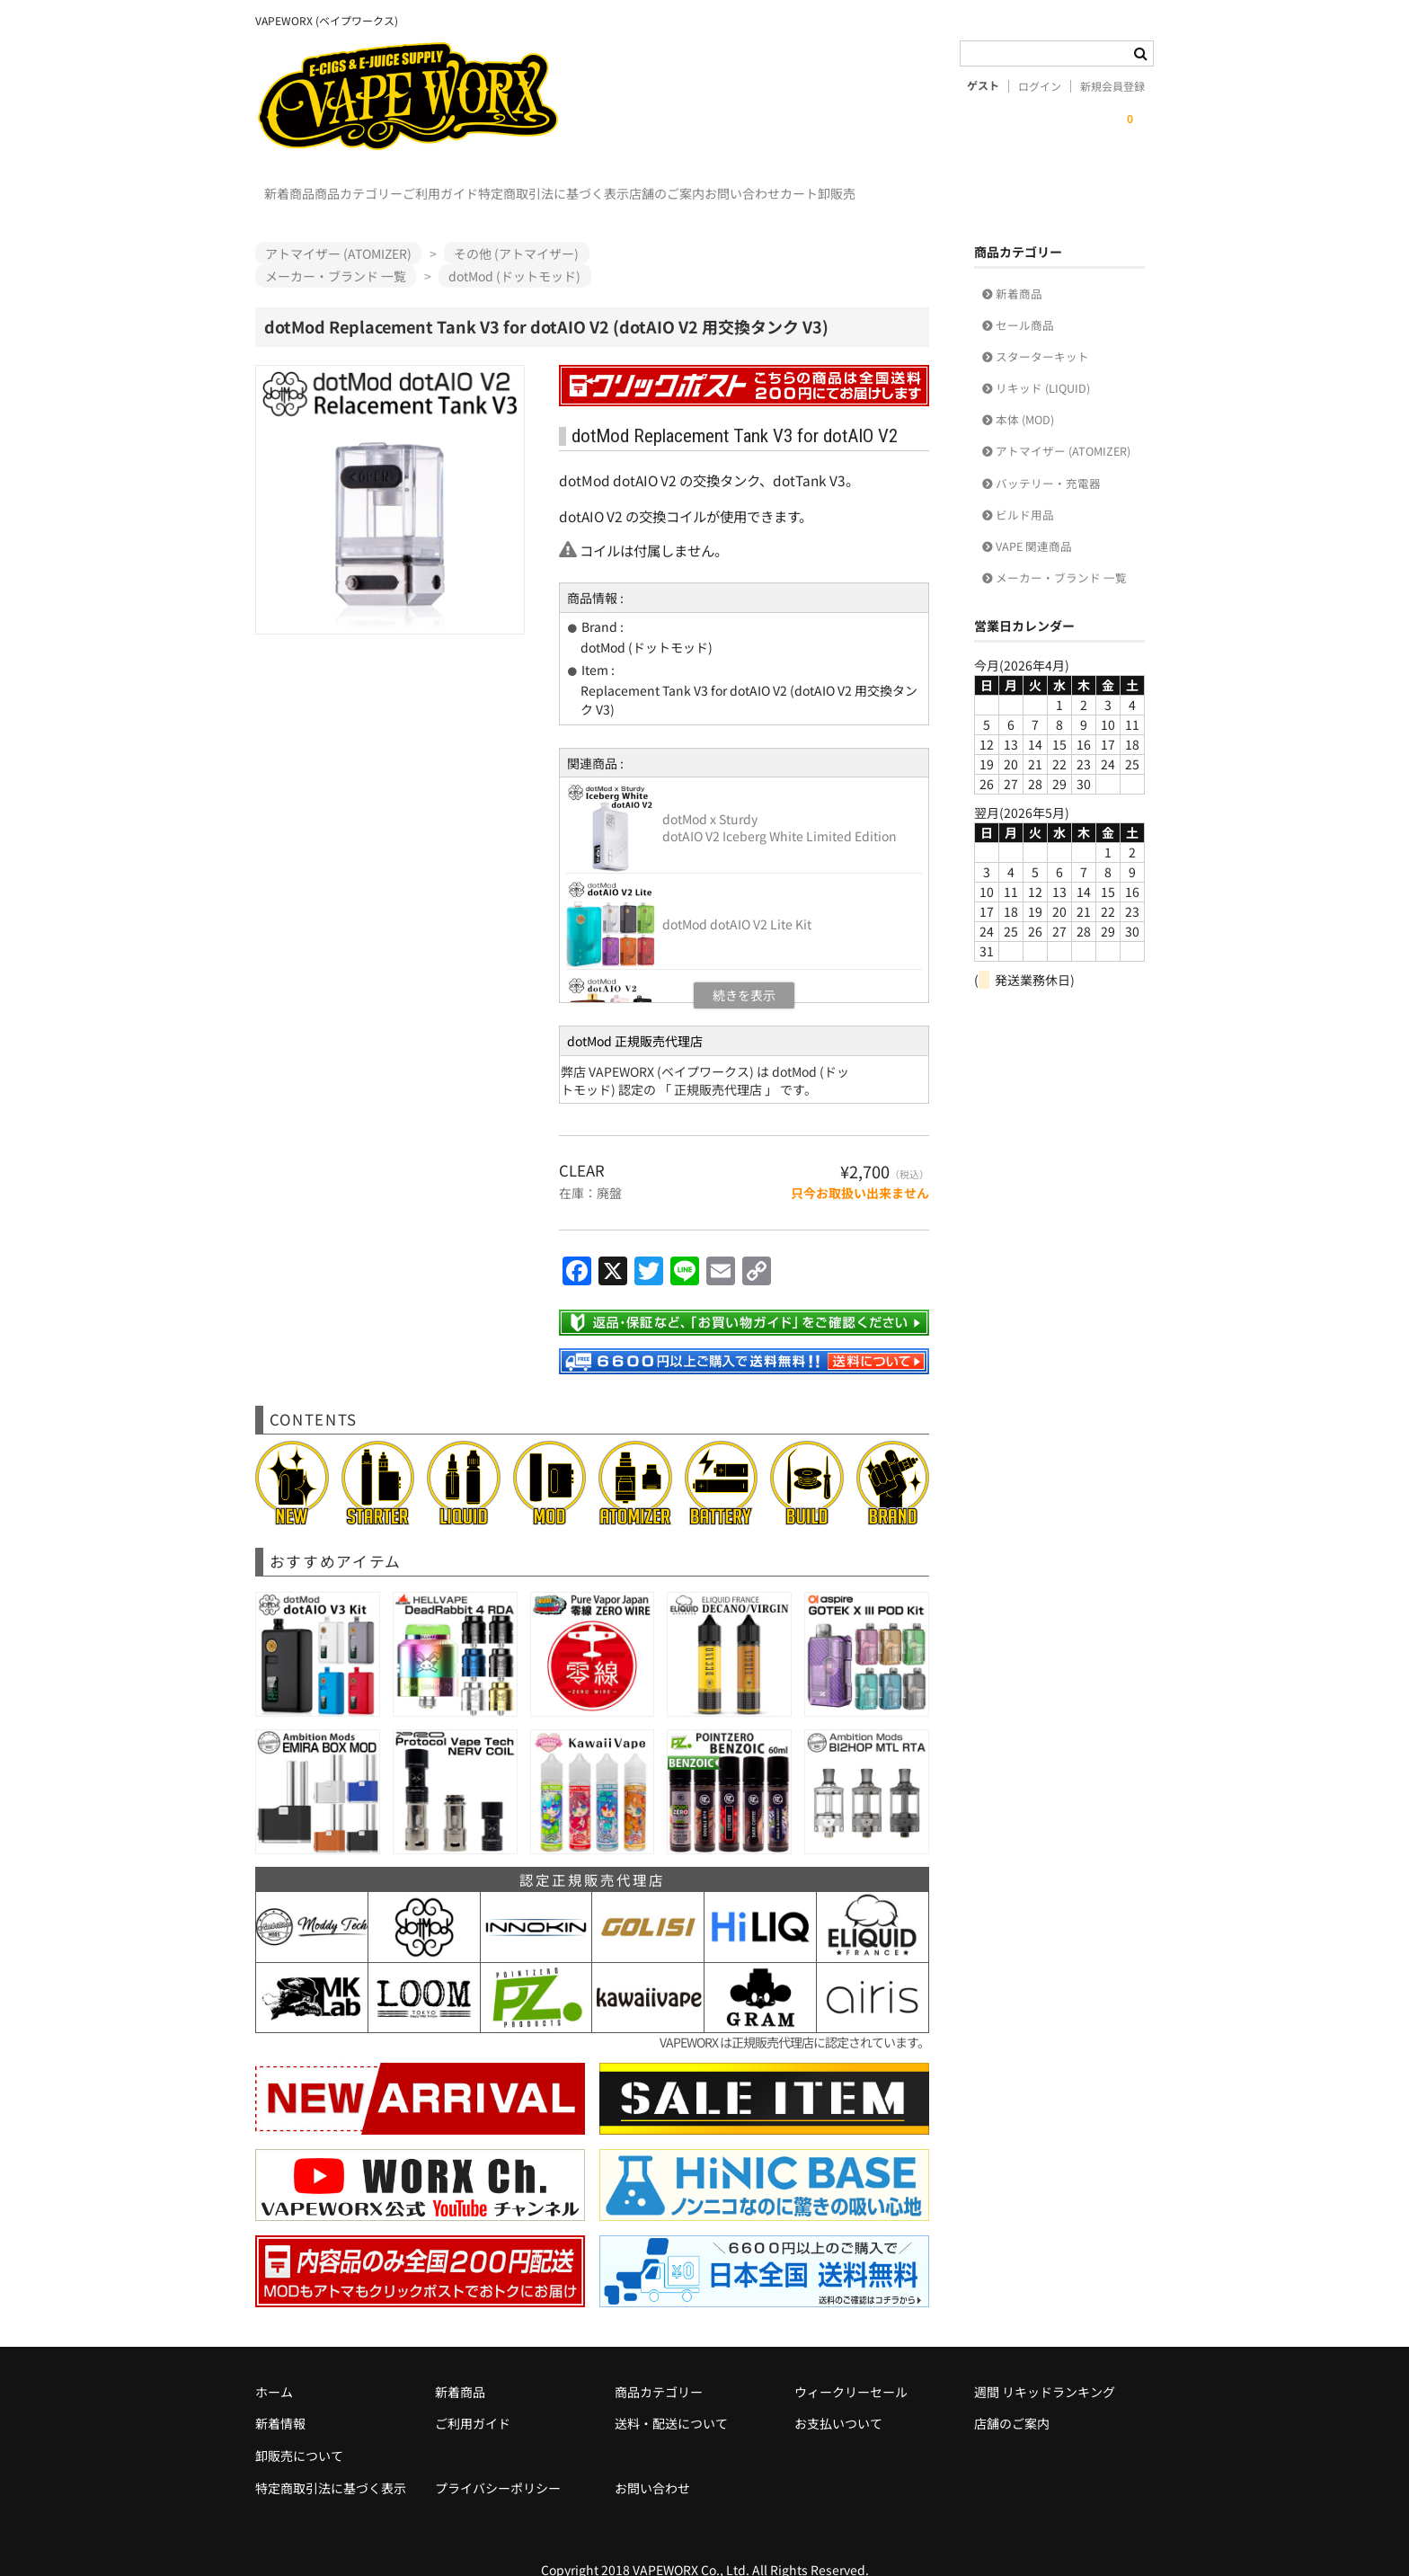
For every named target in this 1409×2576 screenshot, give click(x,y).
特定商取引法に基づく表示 (673, 185)
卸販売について (299, 2429)
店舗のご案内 (824, 185)
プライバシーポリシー (498, 2462)
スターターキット (1042, 330)
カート (1030, 185)
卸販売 (1104, 185)
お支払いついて (838, 2397)
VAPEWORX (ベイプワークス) (417, 96)
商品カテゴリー (405, 185)
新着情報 (280, 2397)
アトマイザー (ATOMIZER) (1063, 424)
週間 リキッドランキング (1044, 2366)
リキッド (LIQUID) (1043, 361)
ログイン (1039, 86)
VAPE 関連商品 (1034, 520)
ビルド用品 (1025, 488)
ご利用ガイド (524, 185)
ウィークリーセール (851, 2366)
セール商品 (1025, 298)
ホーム (274, 2366)
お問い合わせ (936, 185)
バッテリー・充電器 (1048, 457)
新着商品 (299, 185)
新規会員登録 (1112, 86)
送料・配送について (671, 2397)
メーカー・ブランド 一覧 (1061, 551)
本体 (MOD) (1025, 393)
